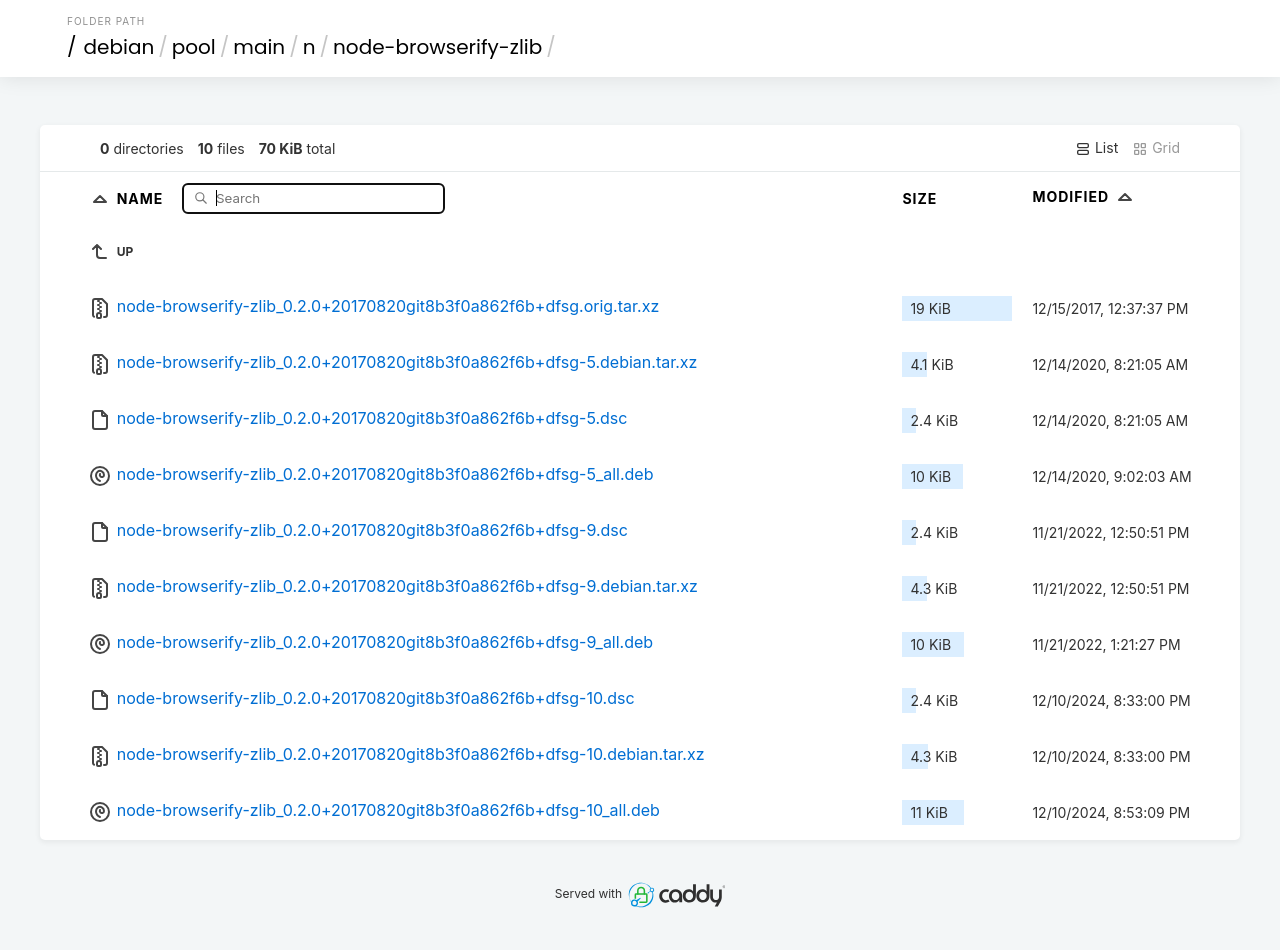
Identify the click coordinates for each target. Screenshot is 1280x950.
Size (919, 198)
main (259, 47)
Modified (1084, 196)
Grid (1156, 148)
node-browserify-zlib (437, 47)
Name (142, 197)
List (1096, 148)
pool (194, 47)
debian (119, 47)
